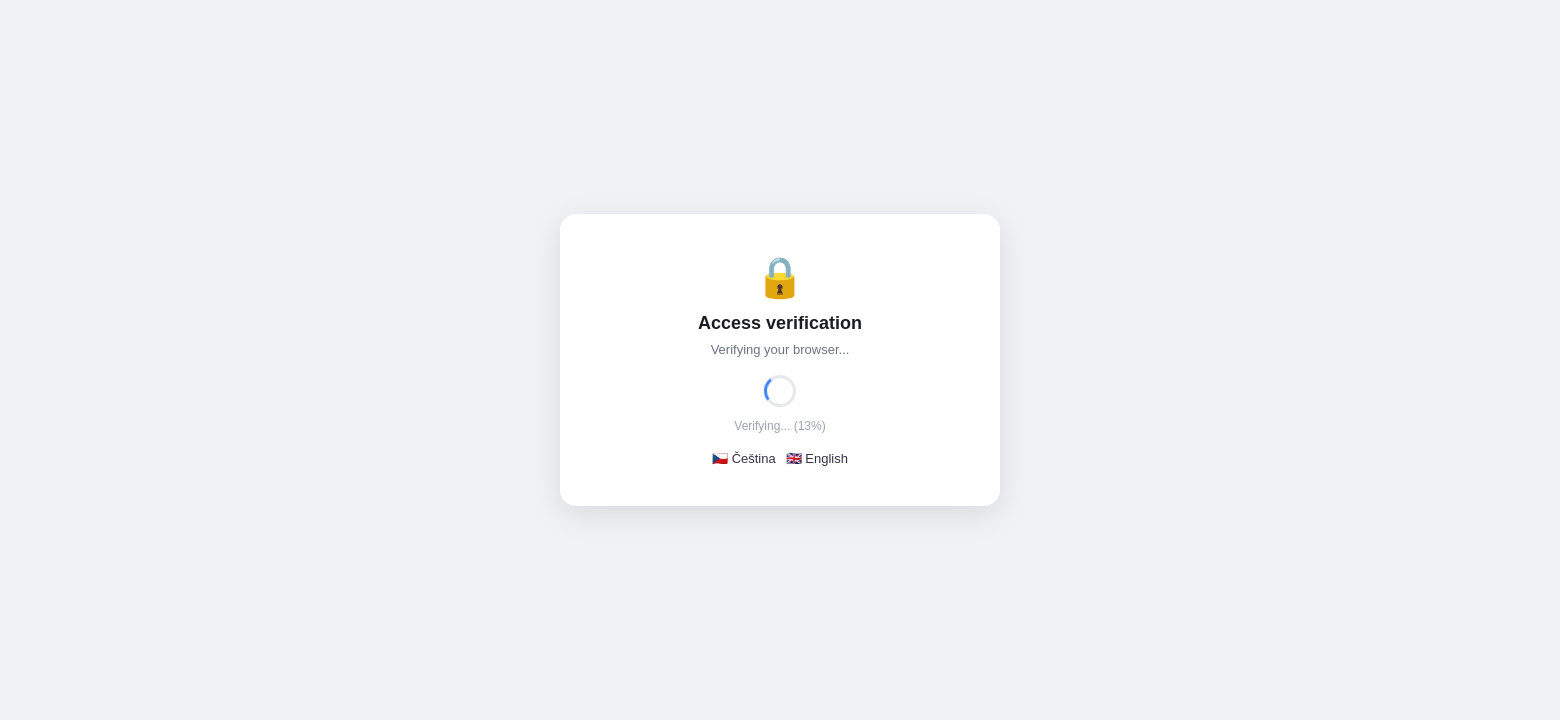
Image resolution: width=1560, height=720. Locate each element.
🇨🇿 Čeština (744, 458)
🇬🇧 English (817, 458)
